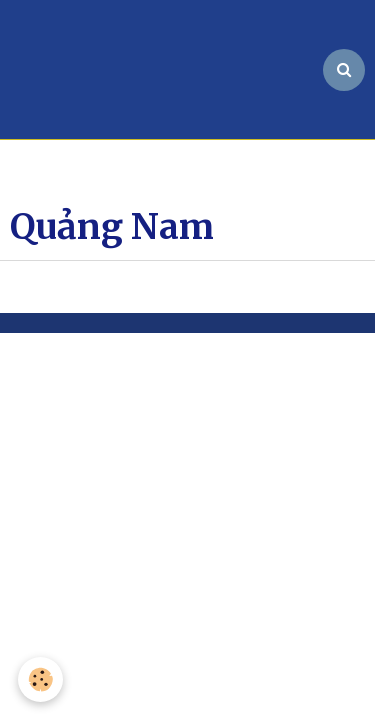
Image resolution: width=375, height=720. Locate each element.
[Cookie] (40, 679)
